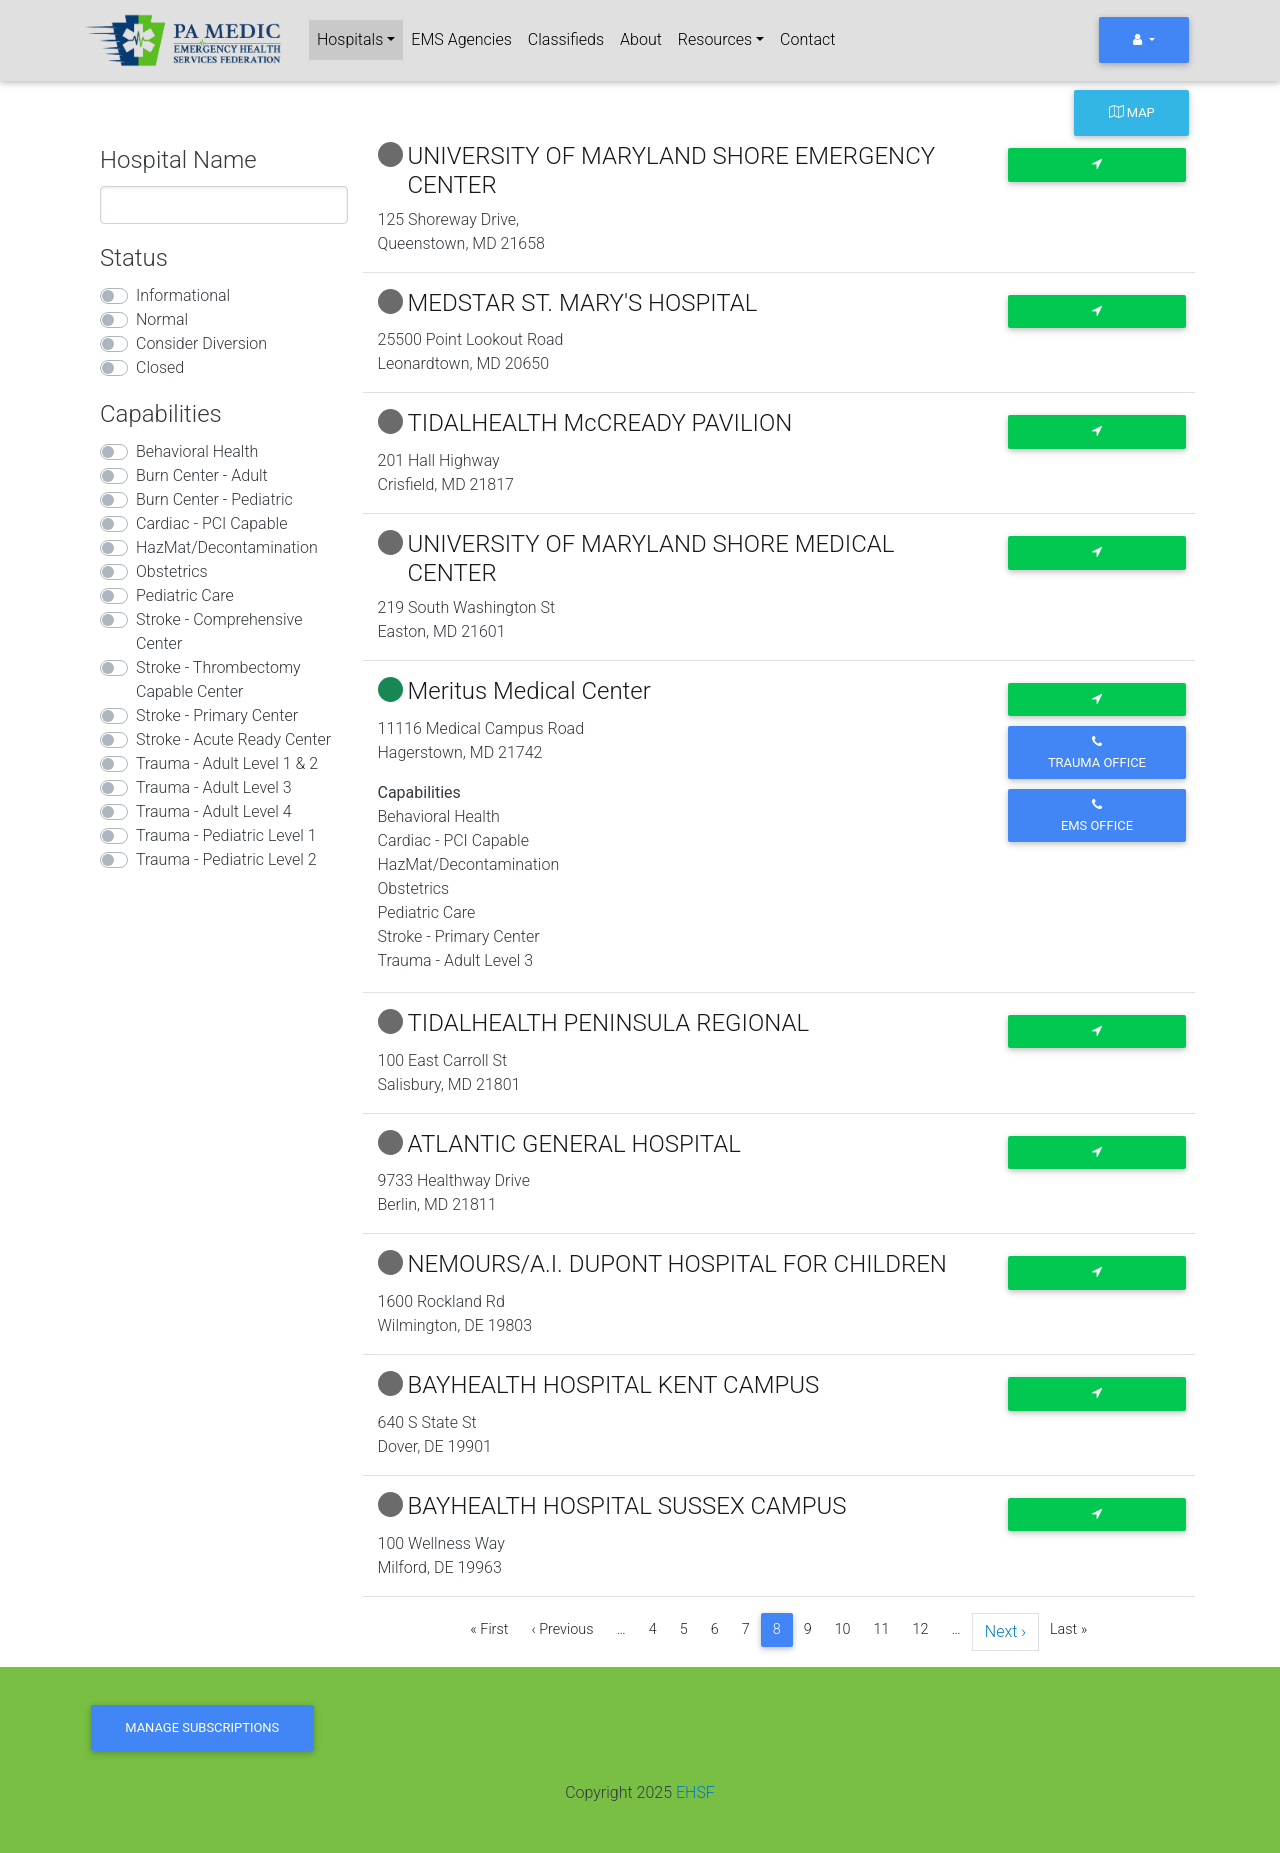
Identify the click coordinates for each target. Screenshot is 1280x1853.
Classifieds (566, 39)
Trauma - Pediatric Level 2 (226, 859)
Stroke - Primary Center (217, 715)
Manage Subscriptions (202, 1727)
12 (921, 1629)
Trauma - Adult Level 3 (214, 787)
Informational (183, 295)
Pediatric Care (185, 595)
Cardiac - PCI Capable (211, 523)
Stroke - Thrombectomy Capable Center (218, 679)
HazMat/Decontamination (227, 547)
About (641, 39)
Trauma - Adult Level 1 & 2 (227, 763)
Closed (160, 367)
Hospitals (350, 39)
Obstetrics (172, 571)
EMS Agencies (461, 39)
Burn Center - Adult (202, 475)
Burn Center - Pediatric (214, 499)
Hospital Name (178, 160)
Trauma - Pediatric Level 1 (226, 835)
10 (843, 1629)
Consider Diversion (201, 343)
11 (882, 1629)
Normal (162, 319)
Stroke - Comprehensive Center (219, 631)
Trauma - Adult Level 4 (214, 811)
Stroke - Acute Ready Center (233, 739)
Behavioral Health (197, 451)
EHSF (695, 1792)
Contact (807, 39)
